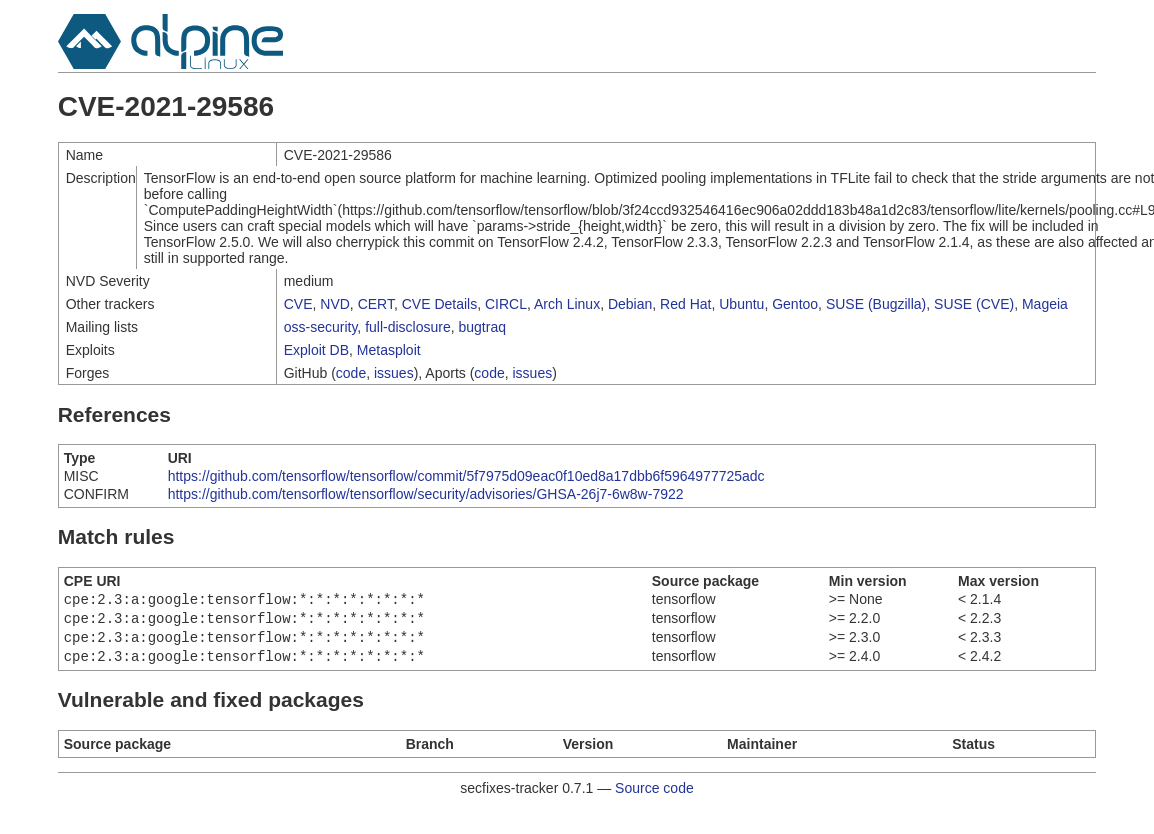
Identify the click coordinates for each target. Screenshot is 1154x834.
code (351, 373)
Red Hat (685, 304)
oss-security (321, 327)
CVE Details (439, 304)
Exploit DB (316, 350)
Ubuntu (741, 304)
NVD (335, 304)
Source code (654, 796)
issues (394, 373)
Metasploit (389, 350)
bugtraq (482, 327)
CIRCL (506, 304)
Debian (630, 304)
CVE (298, 304)
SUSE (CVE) (974, 304)
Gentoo (795, 304)
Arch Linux (567, 304)
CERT (376, 304)
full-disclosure (408, 327)
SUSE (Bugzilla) (876, 304)
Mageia (1045, 304)
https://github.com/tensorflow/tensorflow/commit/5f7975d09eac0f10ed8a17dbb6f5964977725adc (466, 476)
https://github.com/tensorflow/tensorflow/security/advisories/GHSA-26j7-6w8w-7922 (426, 494)
